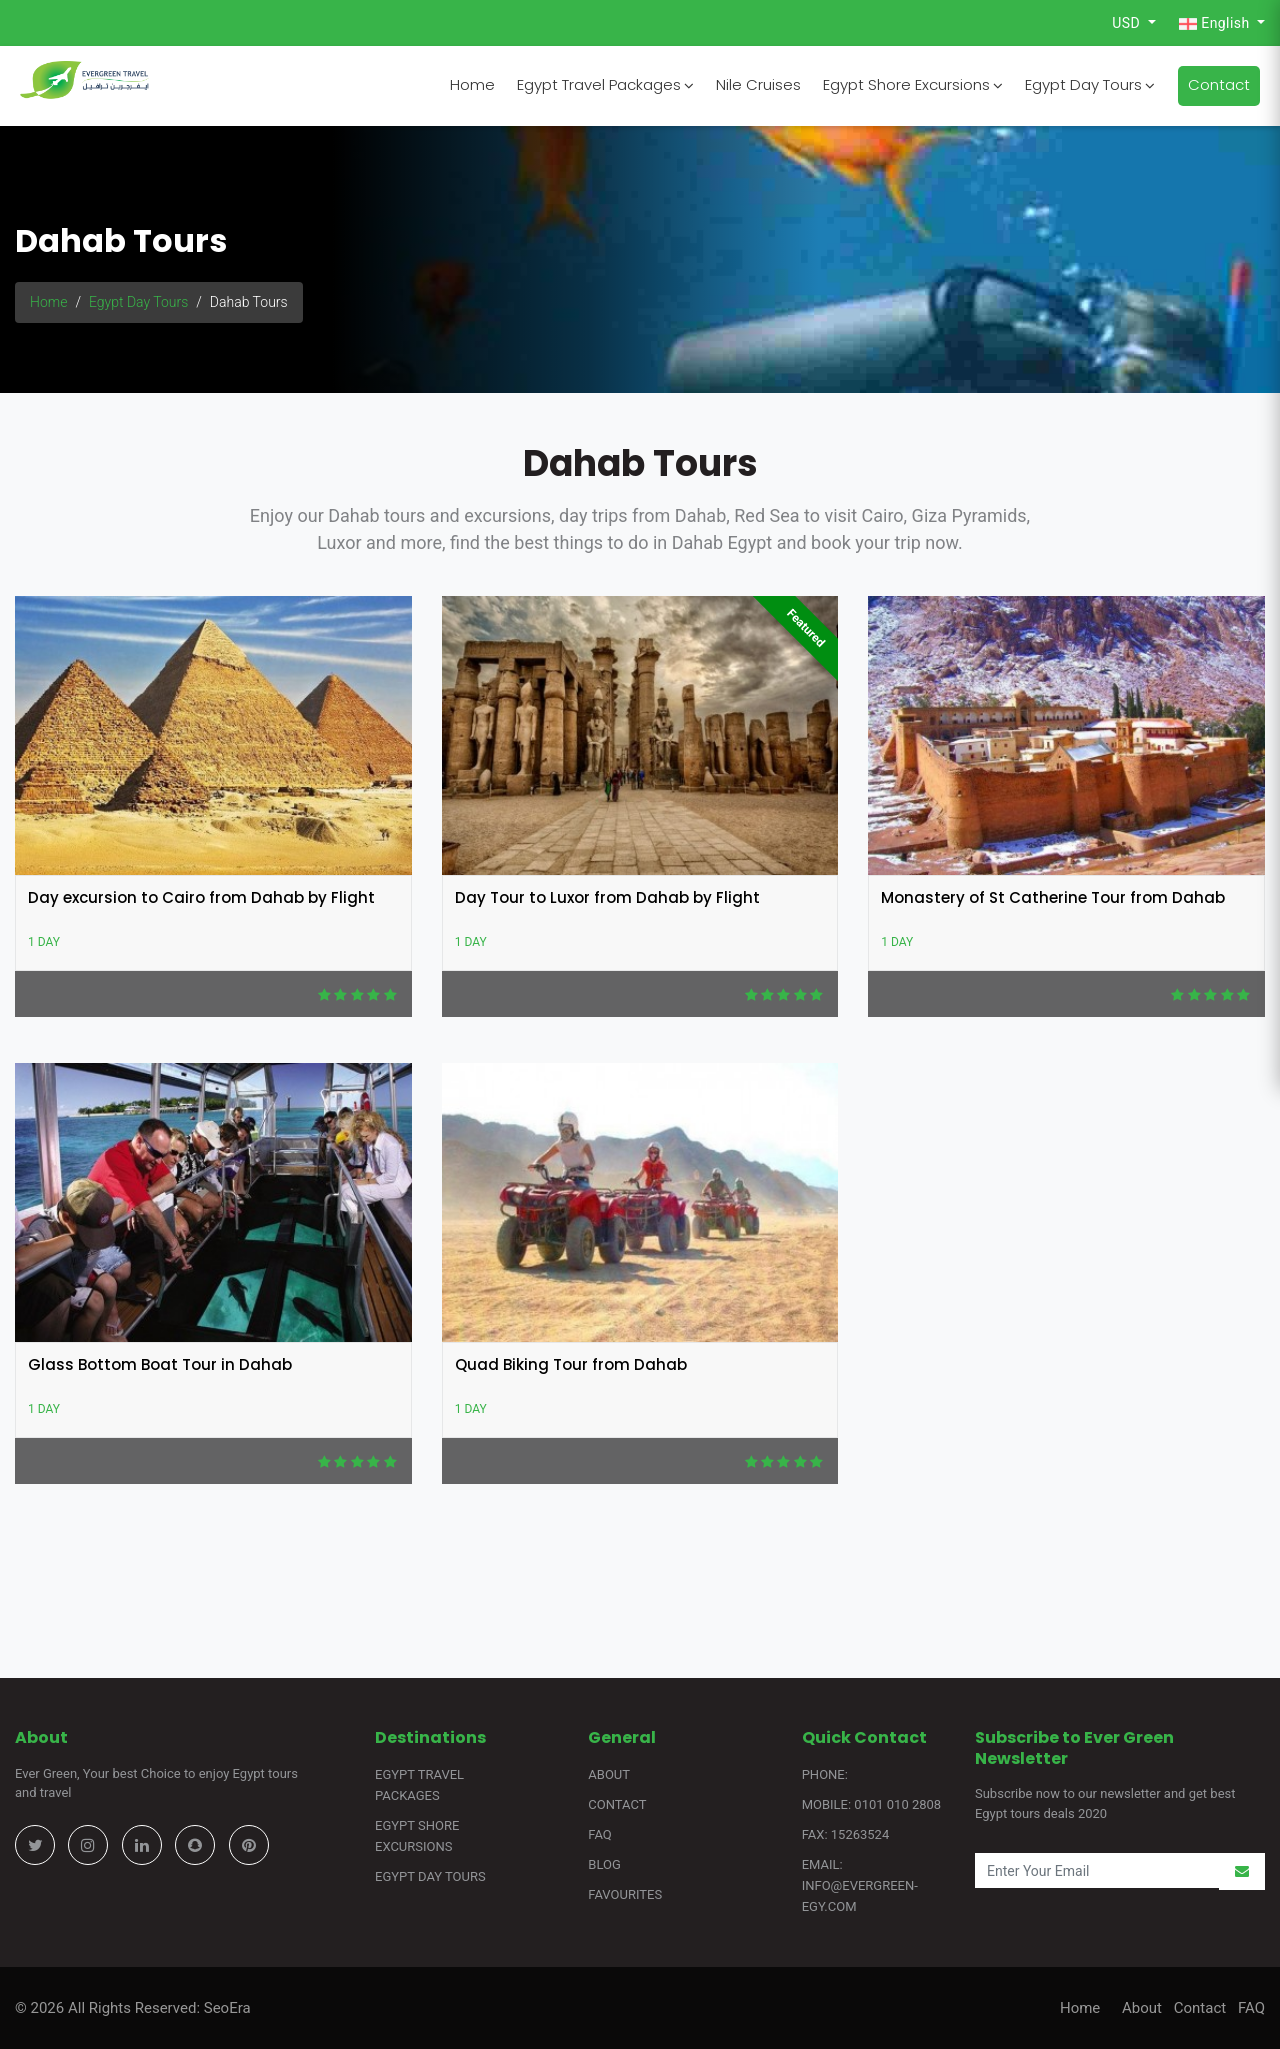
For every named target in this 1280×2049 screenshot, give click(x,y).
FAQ (599, 1834)
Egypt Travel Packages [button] (605, 84)
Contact (1219, 84)
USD (1128, 23)
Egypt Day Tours (138, 302)
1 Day (44, 942)
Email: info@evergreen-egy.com (860, 1885)
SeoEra (225, 2008)
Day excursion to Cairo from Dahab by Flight (201, 897)
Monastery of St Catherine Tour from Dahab (1053, 897)
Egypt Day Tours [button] (1090, 84)
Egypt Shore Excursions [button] (913, 84)
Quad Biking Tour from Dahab (571, 1364)
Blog (604, 1864)
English (1216, 24)
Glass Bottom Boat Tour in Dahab (160, 1364)
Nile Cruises (758, 84)
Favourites (625, 1894)
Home (472, 84)
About (609, 1774)
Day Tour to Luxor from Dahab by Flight (607, 897)
